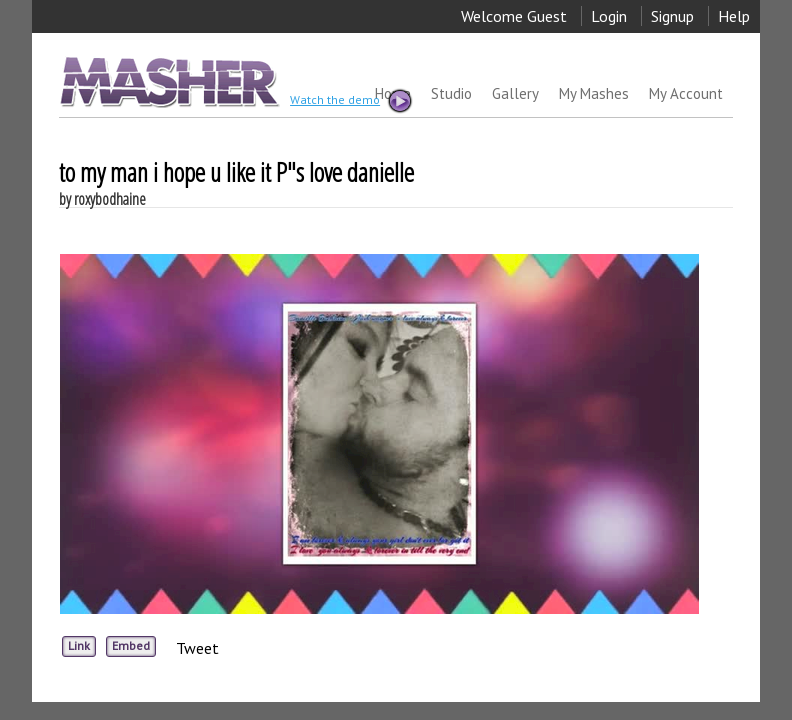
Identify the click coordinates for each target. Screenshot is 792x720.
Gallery (515, 93)
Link (79, 645)
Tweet (197, 648)
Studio (451, 93)
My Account (686, 93)
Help (734, 16)
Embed (131, 645)
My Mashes (594, 93)
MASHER (167, 81)
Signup (672, 16)
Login (609, 16)
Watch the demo (350, 101)
